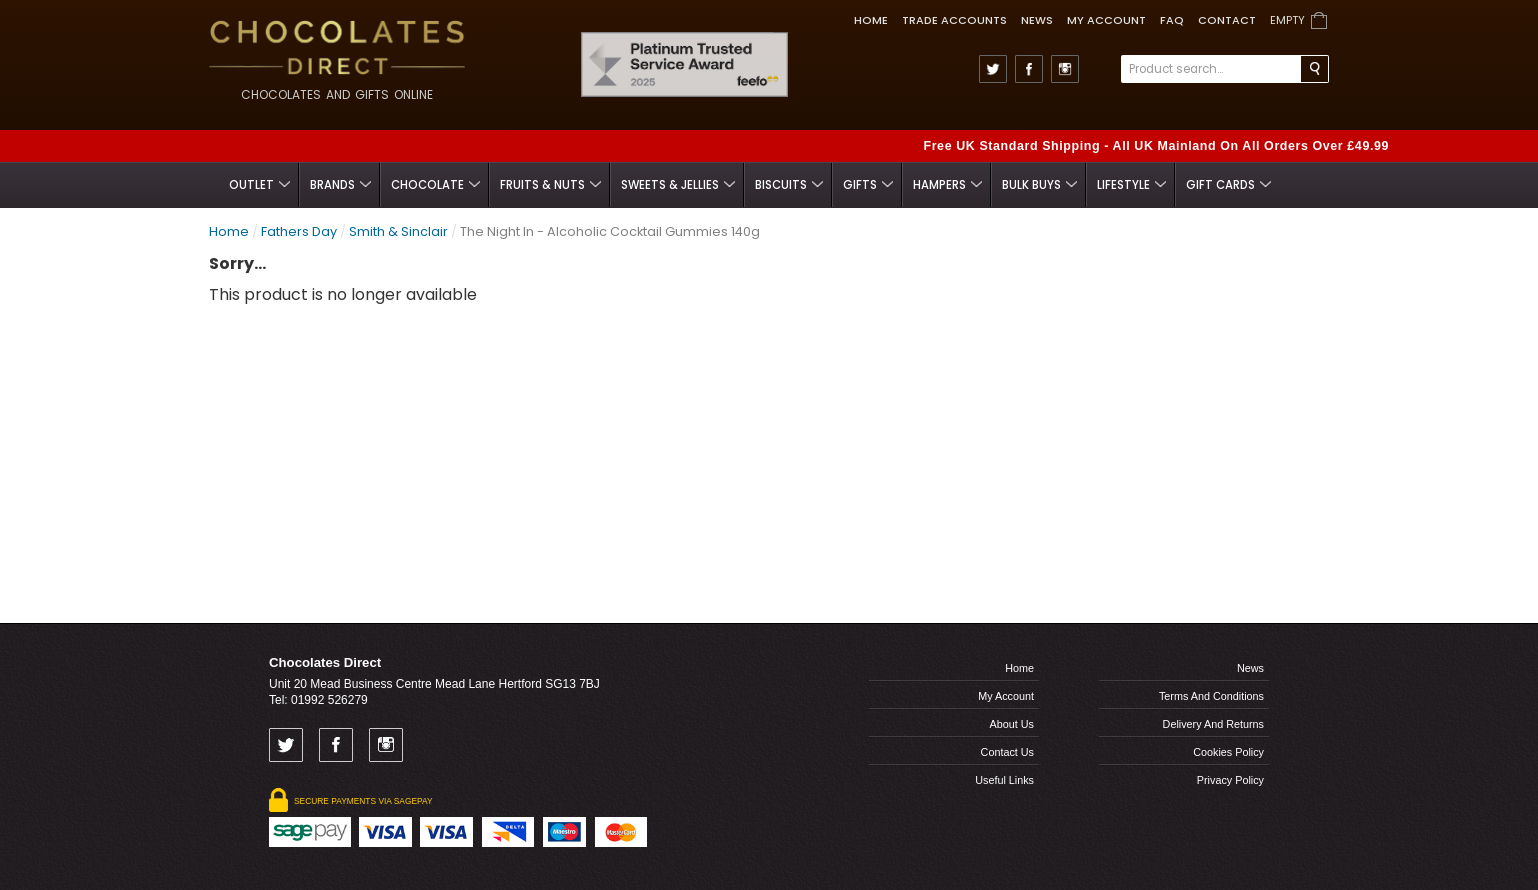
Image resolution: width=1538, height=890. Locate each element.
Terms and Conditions (1211, 696)
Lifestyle (1131, 185)
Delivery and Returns (1213, 724)
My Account (1106, 20)
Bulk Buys (1039, 185)
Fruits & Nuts (550, 185)
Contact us (1007, 752)
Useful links (1004, 780)
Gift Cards (1228, 185)
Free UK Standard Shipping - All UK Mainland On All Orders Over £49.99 (1156, 146)
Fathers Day (299, 231)
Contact (1227, 20)
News (1037, 20)
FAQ (1172, 20)
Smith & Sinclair (398, 231)
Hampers (947, 185)
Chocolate (435, 185)
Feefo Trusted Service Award (782, 32)
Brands (340, 185)
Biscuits (789, 185)
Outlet (259, 185)
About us (1012, 724)
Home (871, 20)
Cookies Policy (1228, 752)
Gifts (868, 185)
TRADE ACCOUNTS (954, 20)
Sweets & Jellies (678, 185)
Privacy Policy (1230, 780)
